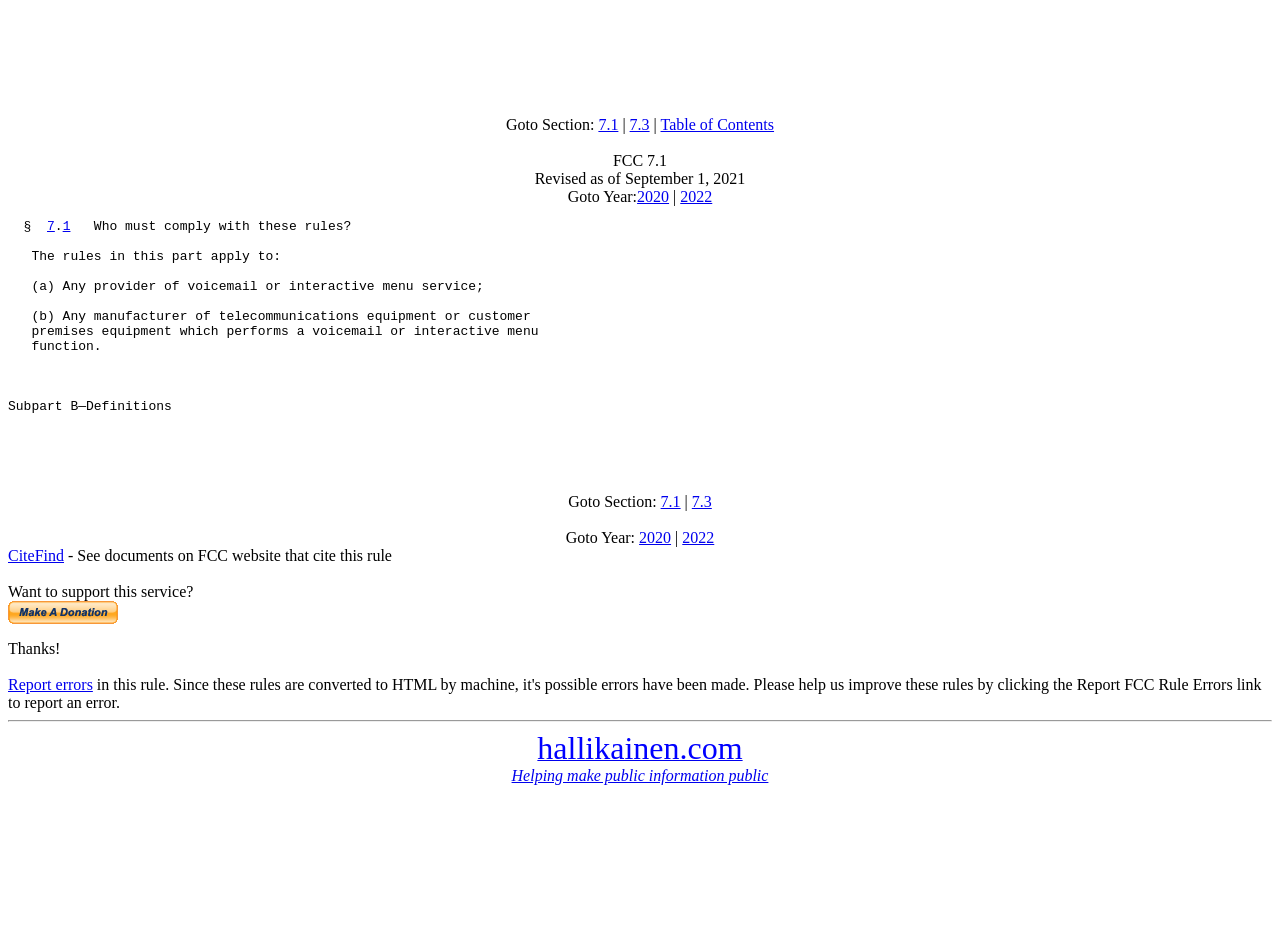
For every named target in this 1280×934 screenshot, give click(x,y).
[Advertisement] (640, 53)
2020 (653, 196)
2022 (696, 196)
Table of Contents (718, 124)
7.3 (640, 124)
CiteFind (36, 600)
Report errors (50, 729)
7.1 (608, 124)
